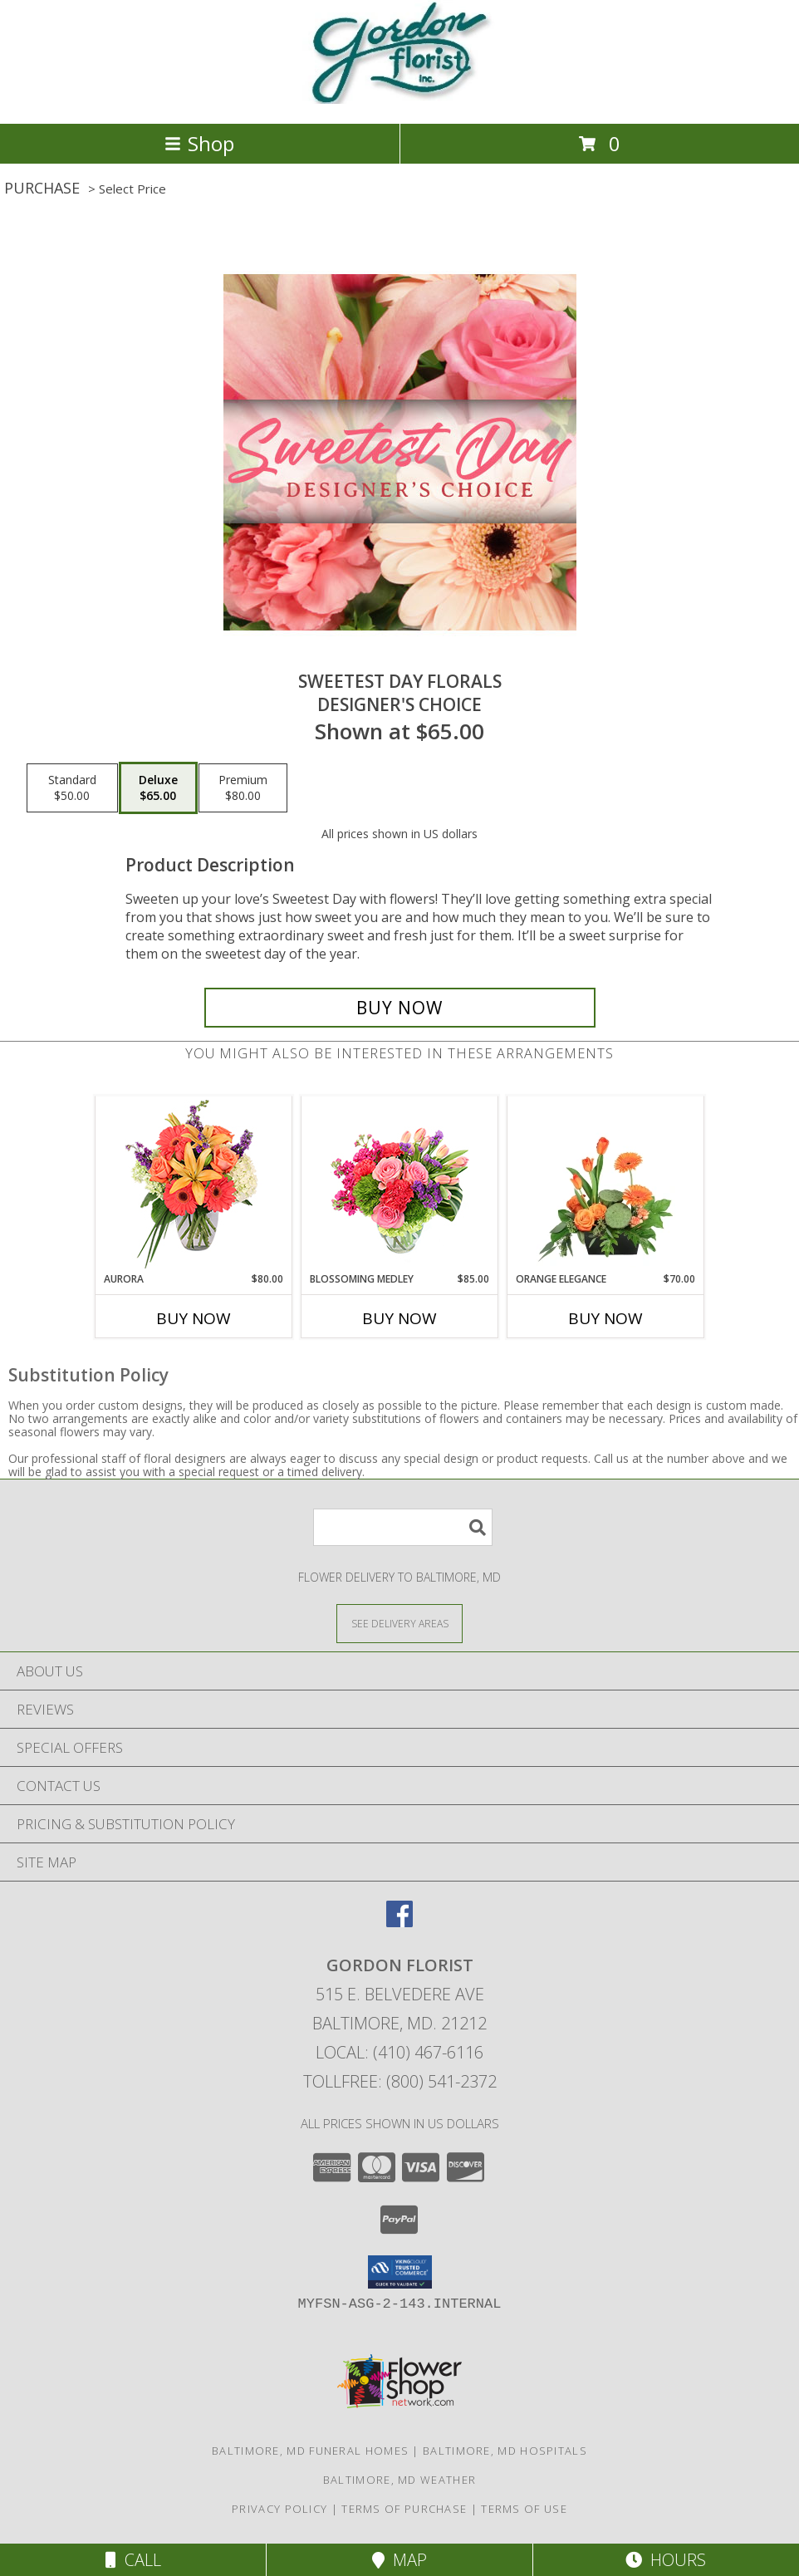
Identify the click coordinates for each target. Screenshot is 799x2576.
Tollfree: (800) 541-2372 (400, 2081)
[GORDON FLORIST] (400, 99)
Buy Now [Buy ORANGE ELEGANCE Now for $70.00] (605, 1318)
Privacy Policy (279, 2508)
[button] (400, 2272)
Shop (199, 143)
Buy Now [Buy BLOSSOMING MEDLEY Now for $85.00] (399, 1318)
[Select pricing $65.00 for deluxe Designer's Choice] (158, 788)
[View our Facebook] (399, 1921)
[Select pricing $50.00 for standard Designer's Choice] (72, 788)
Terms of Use (524, 2508)
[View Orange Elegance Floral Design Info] (606, 1184)
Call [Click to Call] (133, 2560)
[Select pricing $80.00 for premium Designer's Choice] (243, 788)
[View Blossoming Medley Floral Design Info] (400, 1184)
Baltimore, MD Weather (399, 2479)
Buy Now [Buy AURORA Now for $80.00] (193, 1318)
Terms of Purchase (404, 2508)
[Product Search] (403, 1527)
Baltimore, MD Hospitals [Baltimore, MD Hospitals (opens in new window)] (505, 2450)
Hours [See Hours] (665, 2560)
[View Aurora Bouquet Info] (194, 1184)
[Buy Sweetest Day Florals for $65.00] (400, 1008)
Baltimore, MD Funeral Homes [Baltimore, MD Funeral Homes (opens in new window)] (310, 2450)
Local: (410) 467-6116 (399, 2052)
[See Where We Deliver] (399, 1623)
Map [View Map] (399, 2560)
